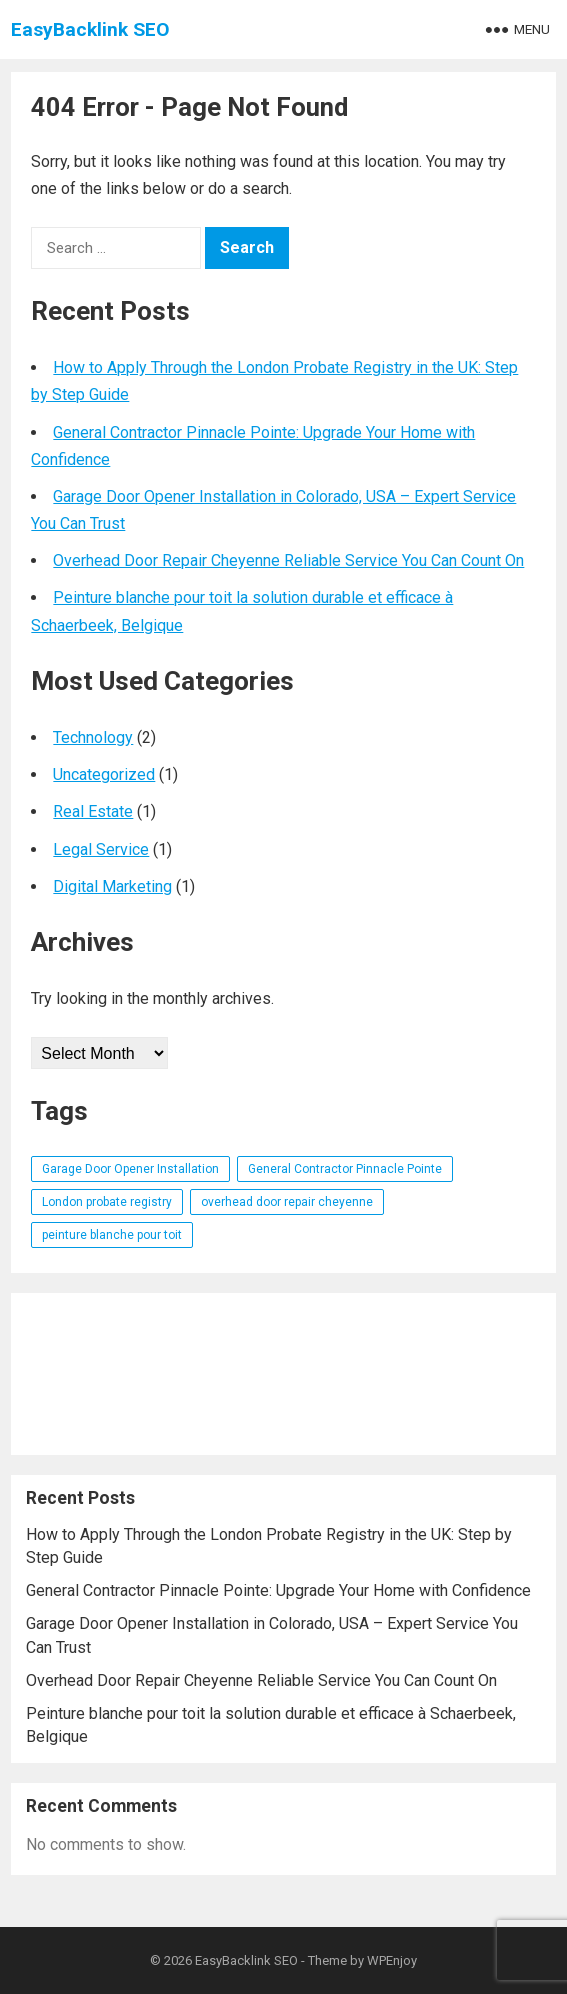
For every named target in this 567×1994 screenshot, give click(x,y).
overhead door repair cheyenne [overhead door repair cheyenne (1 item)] (287, 1202)
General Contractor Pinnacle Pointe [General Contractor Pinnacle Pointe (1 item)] (345, 1169)
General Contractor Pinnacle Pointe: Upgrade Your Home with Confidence (278, 1590)
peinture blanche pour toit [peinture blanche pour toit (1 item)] (112, 1235)
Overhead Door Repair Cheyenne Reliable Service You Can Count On (288, 560)
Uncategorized (104, 774)
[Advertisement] (283, 1374)
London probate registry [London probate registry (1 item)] (107, 1202)
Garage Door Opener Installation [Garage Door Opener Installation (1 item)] (130, 1169)
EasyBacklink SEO (90, 29)
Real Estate (93, 811)
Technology (93, 737)
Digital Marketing (112, 886)
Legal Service (101, 849)
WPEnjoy (392, 1960)
